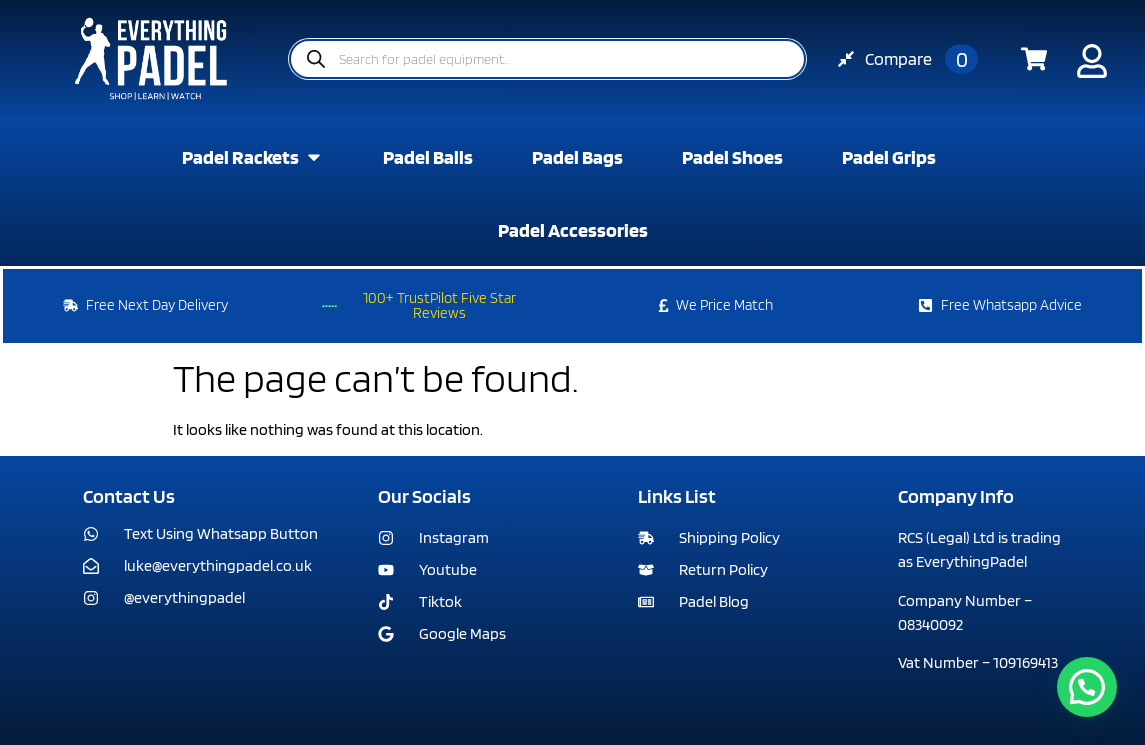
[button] (1087, 687)
